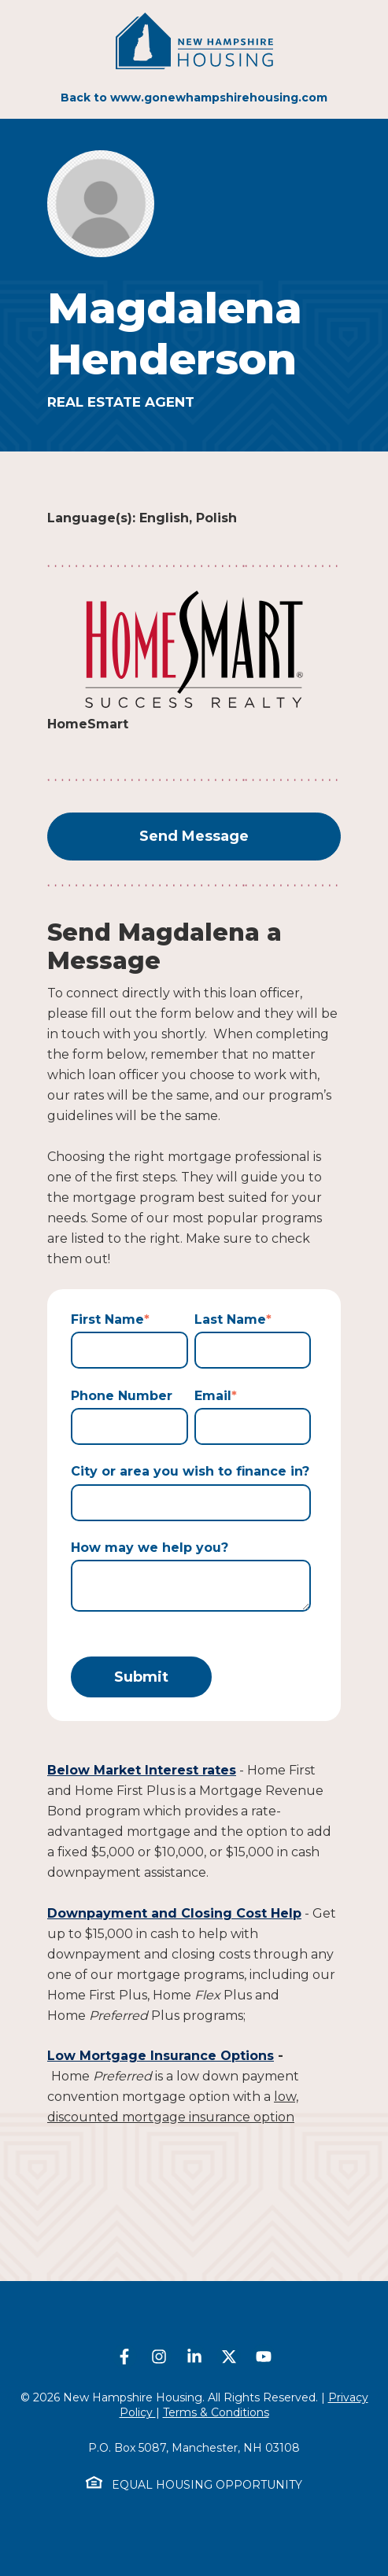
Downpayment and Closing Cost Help (174, 1913)
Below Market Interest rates (141, 1770)
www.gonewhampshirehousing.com (218, 97)
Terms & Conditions (216, 2412)
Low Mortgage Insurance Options (160, 2055)
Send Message (194, 836)
